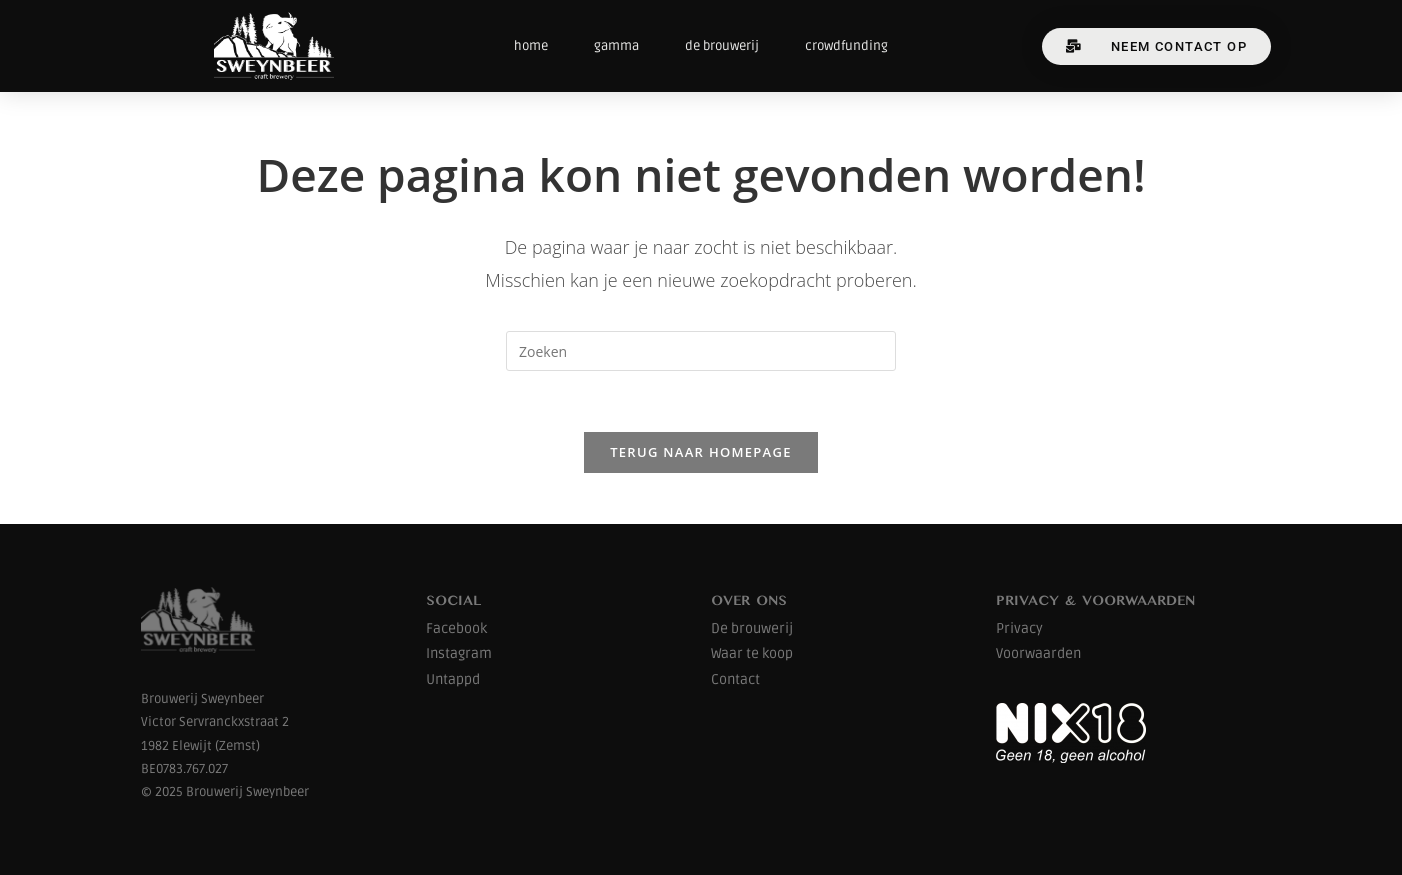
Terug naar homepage (701, 452)
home (531, 46)
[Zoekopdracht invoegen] (701, 351)
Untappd (453, 679)
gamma (616, 46)
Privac (1016, 628)
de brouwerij (722, 46)
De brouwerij (752, 628)
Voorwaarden (1038, 653)
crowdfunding (846, 46)
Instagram (459, 653)
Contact (735, 679)
